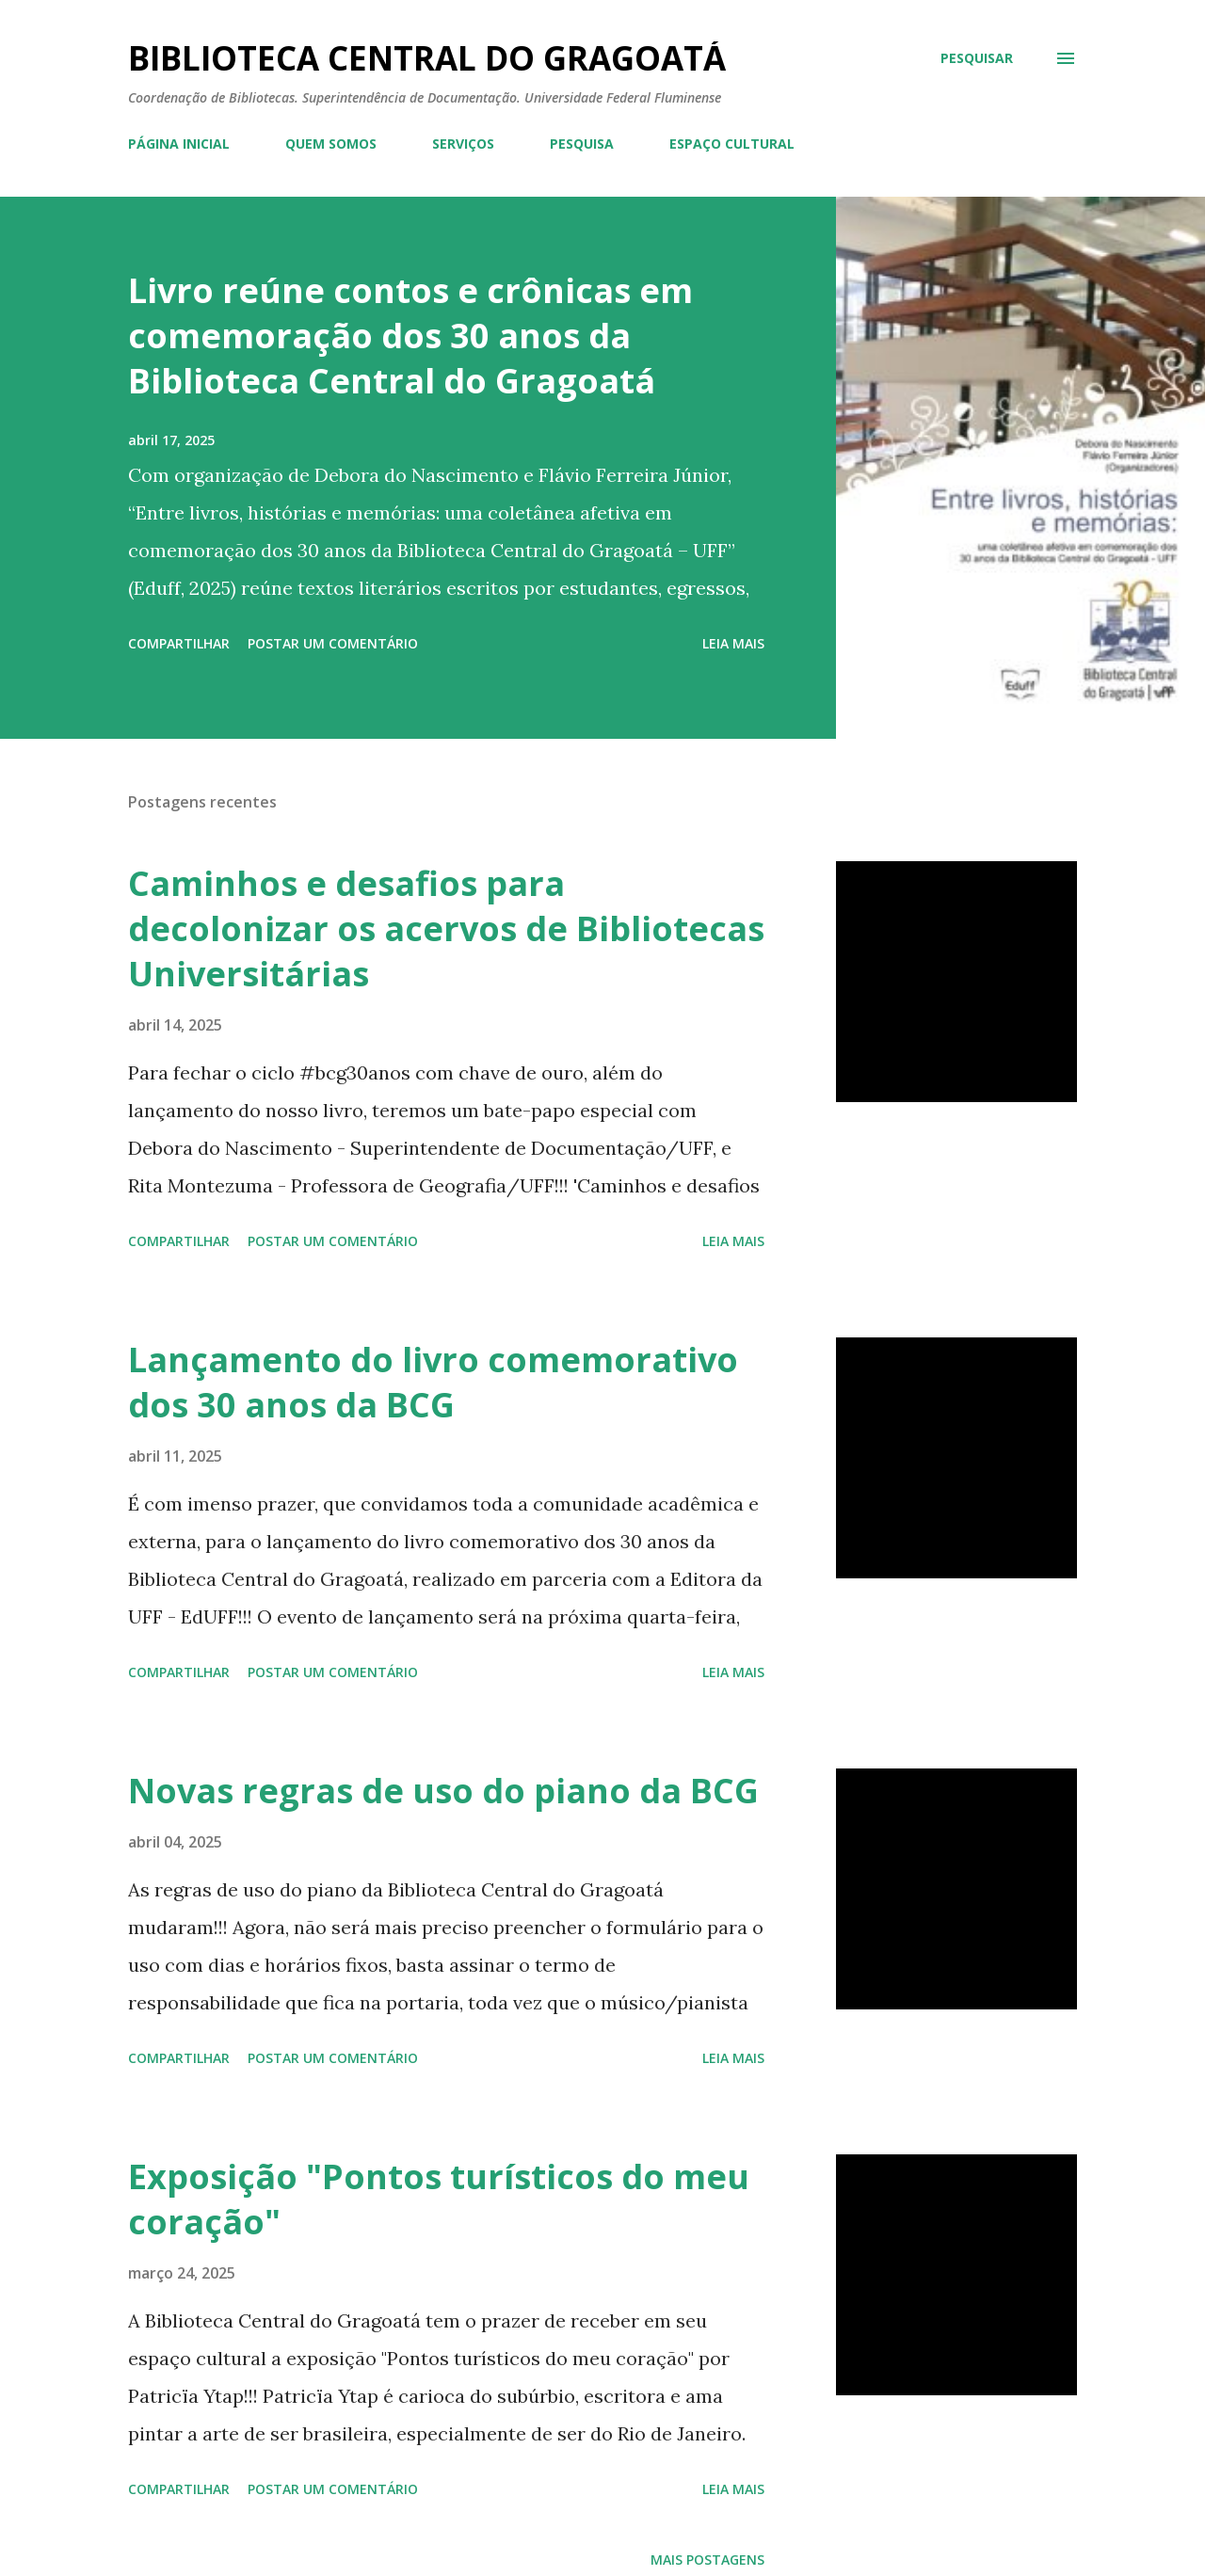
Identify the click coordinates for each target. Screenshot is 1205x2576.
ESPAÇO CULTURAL (732, 143)
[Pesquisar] (976, 57)
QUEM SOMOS (331, 143)
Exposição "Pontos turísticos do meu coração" (438, 2199)
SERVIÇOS (463, 143)
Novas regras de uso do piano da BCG (443, 1791)
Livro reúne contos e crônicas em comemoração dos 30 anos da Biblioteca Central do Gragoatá (410, 335)
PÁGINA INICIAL (179, 143)
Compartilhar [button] (179, 643)
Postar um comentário (333, 643)
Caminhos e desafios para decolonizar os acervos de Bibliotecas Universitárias (446, 928)
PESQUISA (582, 143)
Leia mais (733, 643)
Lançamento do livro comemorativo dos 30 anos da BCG (433, 1382)
